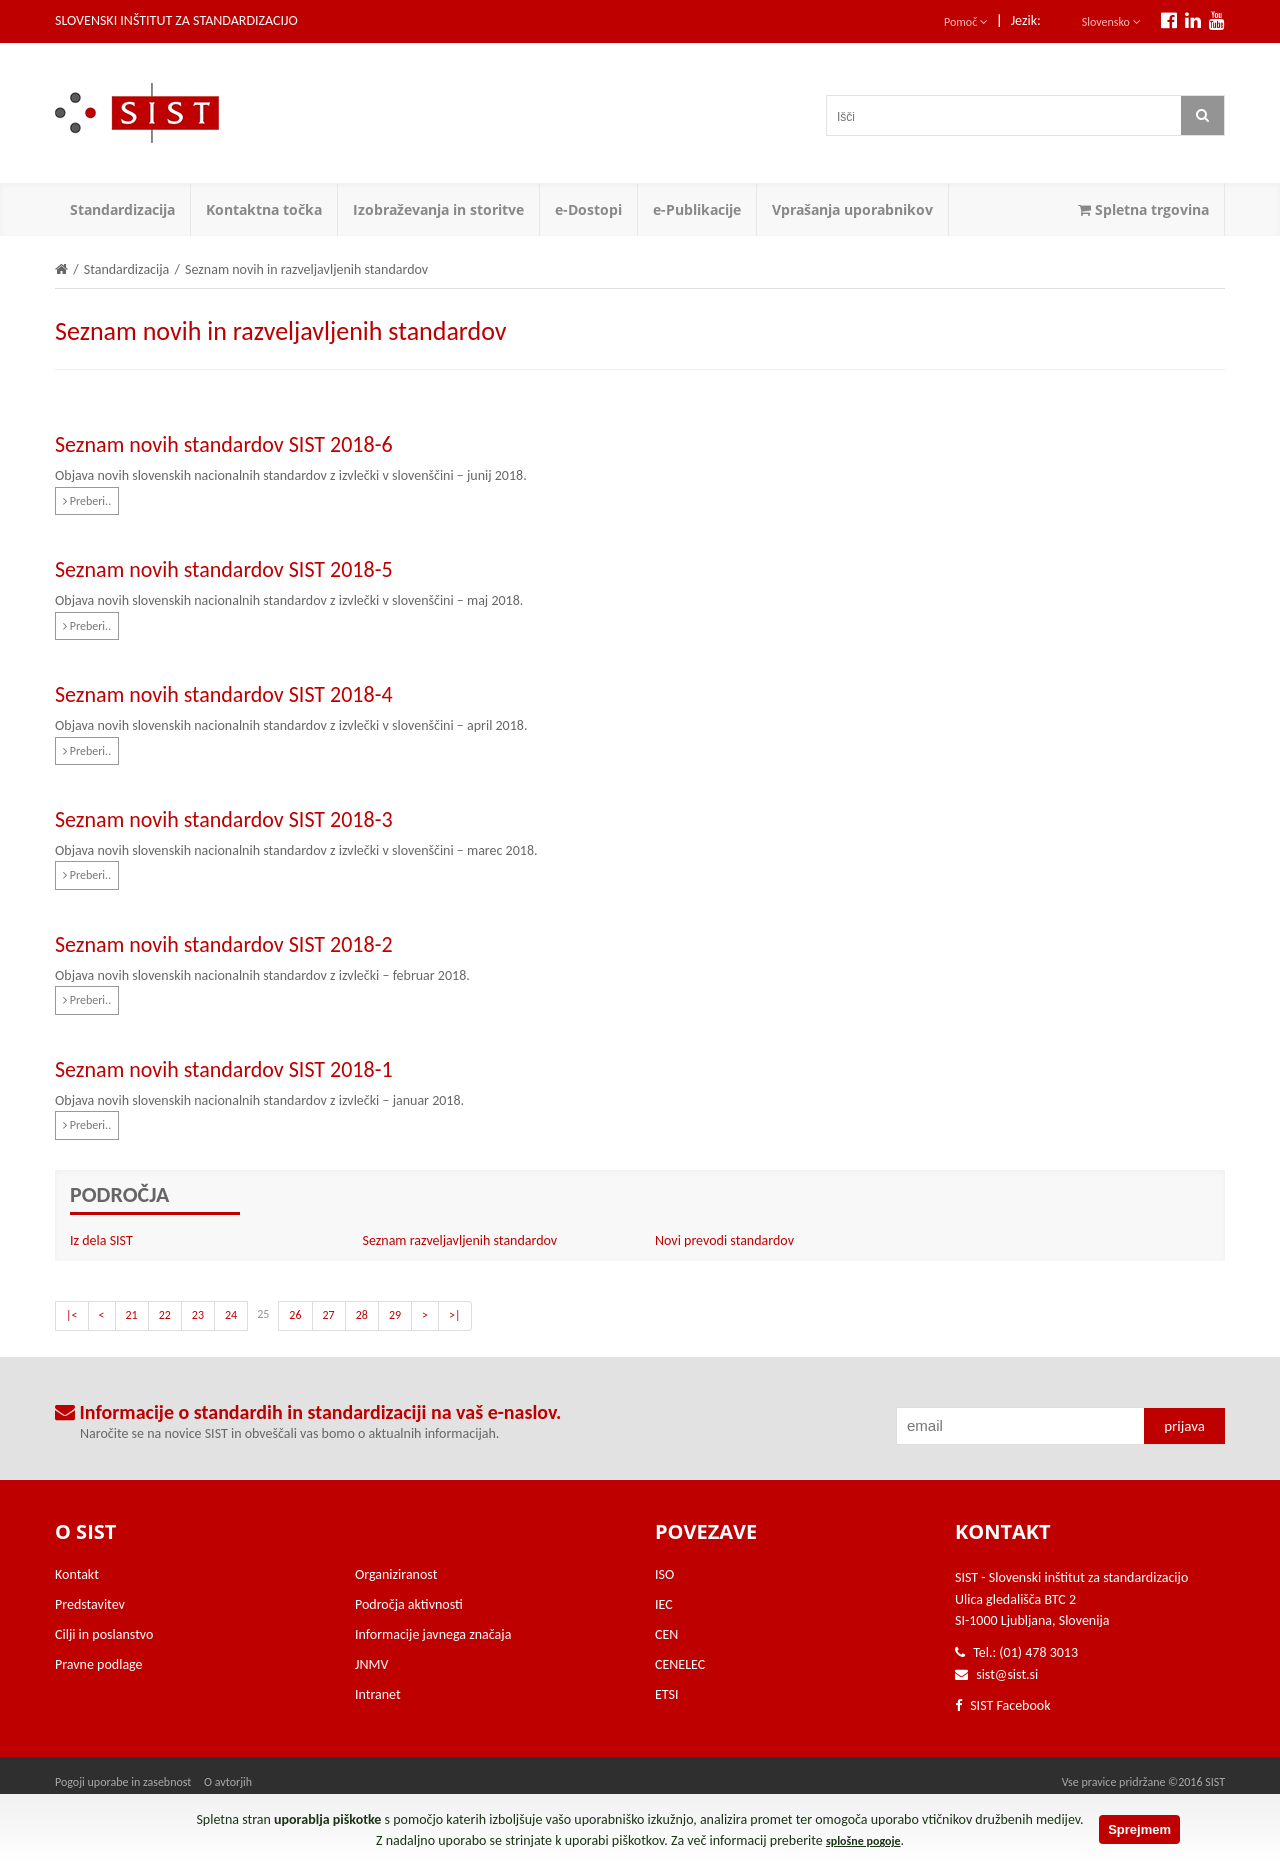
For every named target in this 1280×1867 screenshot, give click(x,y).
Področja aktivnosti (409, 1604)
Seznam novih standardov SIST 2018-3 (224, 819)
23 (198, 1315)
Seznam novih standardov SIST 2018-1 (224, 1069)
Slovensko (1111, 22)
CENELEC (680, 1664)
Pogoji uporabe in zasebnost (123, 1782)
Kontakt (77, 1574)
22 (165, 1315)
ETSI (667, 1694)
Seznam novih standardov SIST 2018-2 (224, 944)
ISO (664, 1574)
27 (329, 1315)
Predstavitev (90, 1604)
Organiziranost (396, 1574)
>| (455, 1315)
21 (132, 1315)
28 (362, 1315)
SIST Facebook (1003, 1705)
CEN (666, 1634)
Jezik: (1026, 20)
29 (395, 1315)
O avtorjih (228, 1782)
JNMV (371, 1664)
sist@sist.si (1007, 1674)
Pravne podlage (99, 1664)
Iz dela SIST (101, 1240)
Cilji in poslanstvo (104, 1634)
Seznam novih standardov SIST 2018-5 (224, 569)
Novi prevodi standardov (724, 1240)
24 (231, 1315)
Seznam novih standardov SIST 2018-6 (224, 444)
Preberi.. (87, 501)
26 (295, 1315)
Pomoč (966, 22)
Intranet (378, 1694)
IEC (664, 1604)
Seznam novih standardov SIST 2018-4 (224, 694)
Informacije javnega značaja (433, 1634)
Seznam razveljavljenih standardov (460, 1240)
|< (72, 1315)
